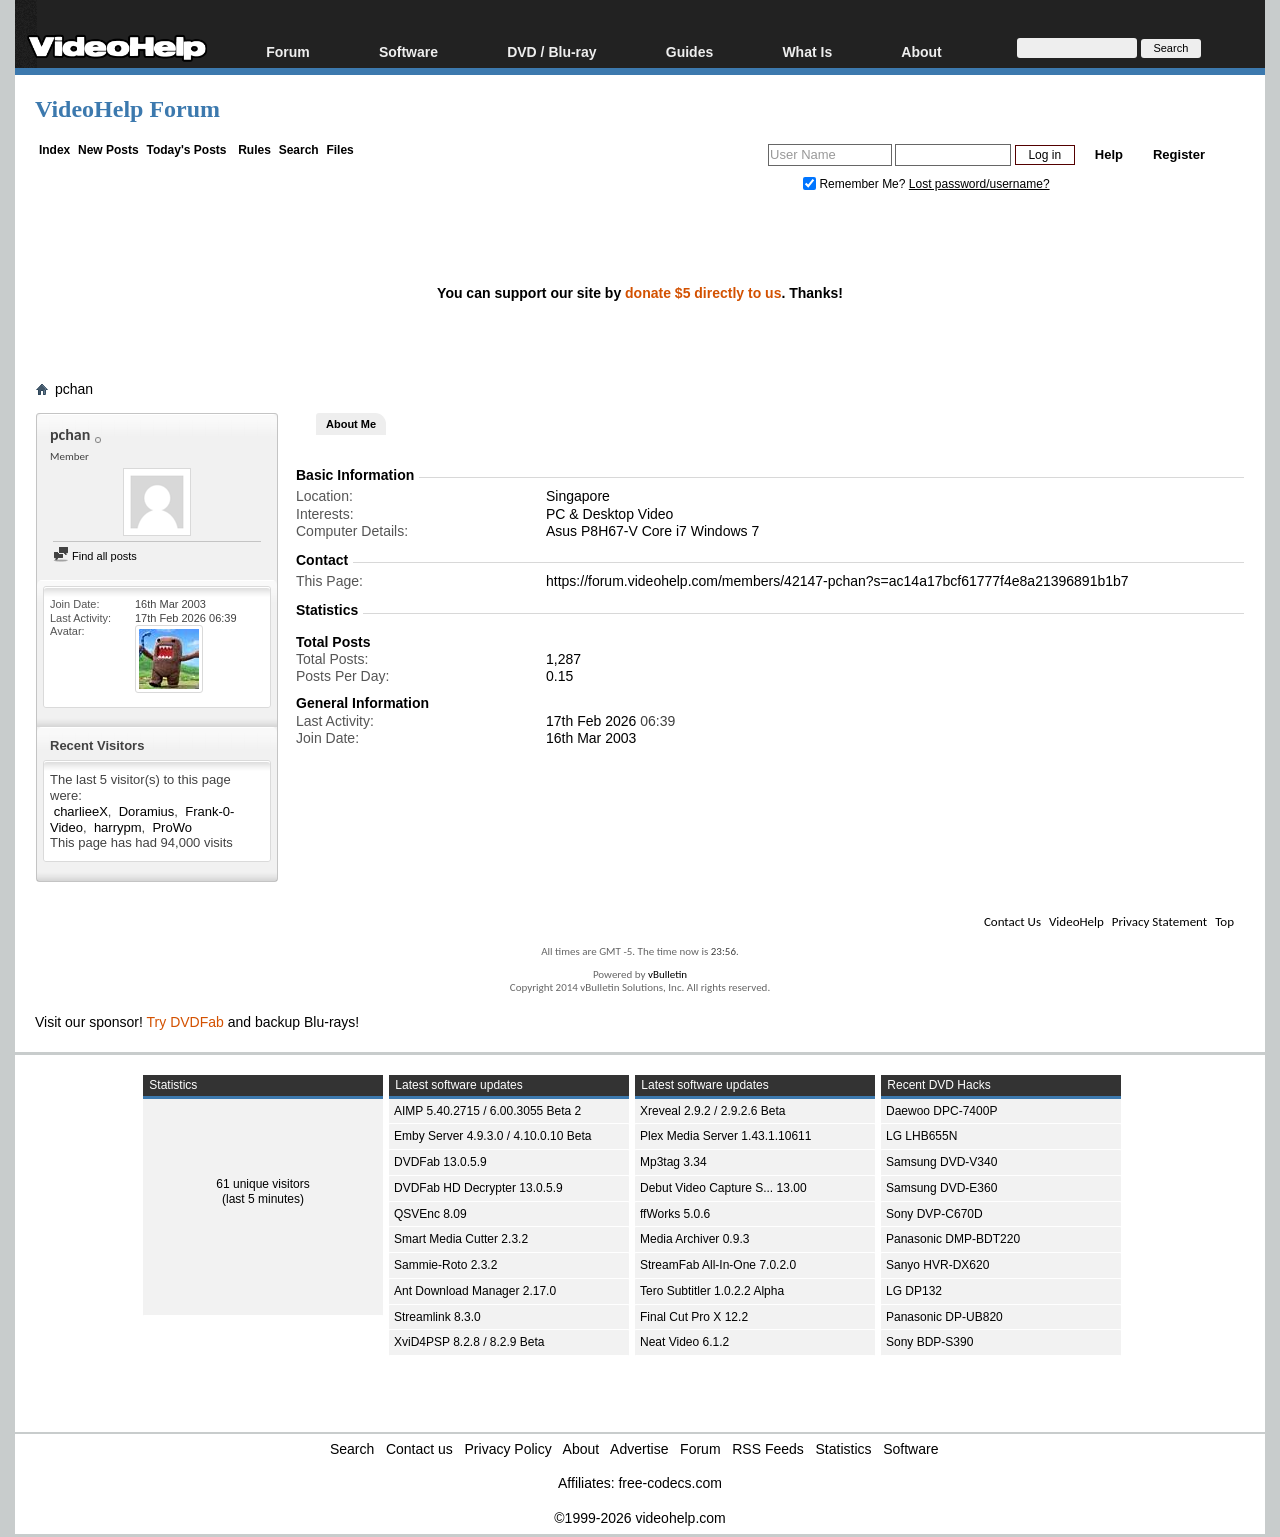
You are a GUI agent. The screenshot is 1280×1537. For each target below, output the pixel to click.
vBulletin (667, 974)
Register (1179, 154)
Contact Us (1012, 921)
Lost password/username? (979, 184)
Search (299, 150)
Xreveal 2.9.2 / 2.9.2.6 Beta (712, 1111)
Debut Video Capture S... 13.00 (723, 1188)
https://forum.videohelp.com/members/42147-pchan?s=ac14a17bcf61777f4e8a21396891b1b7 (837, 581)
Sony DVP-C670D (934, 1214)
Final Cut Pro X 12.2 (694, 1317)
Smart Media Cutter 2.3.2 (461, 1239)
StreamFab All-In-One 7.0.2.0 (718, 1265)
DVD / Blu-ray (551, 51)
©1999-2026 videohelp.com (639, 1518)
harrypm (118, 827)
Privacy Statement (1159, 921)
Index (54, 150)
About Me (351, 424)
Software (408, 51)
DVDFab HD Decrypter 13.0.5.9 (478, 1188)
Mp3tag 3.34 (673, 1162)
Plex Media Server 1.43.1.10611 (725, 1136)
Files (339, 150)
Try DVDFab (185, 1022)
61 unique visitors (262, 1184)
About (921, 51)
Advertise (639, 1449)
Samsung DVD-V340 (941, 1162)
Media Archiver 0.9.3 (694, 1239)
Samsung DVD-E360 (941, 1188)
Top (1224, 921)
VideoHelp (1076, 921)
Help (1109, 154)
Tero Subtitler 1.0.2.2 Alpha (712, 1291)
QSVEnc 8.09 (430, 1214)
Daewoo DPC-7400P (941, 1111)
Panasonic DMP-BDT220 (953, 1239)
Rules (254, 150)
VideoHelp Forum (127, 109)
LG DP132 (914, 1291)
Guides (689, 51)
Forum (288, 51)
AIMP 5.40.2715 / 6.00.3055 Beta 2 (487, 1111)
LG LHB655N (921, 1136)
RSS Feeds (768, 1449)
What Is (807, 51)
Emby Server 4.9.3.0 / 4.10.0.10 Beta (492, 1136)
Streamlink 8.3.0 (437, 1317)
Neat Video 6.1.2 (684, 1342)
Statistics (844, 1449)
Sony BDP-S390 (929, 1342)
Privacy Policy (508, 1449)
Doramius (147, 811)
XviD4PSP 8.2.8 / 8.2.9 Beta (469, 1342)
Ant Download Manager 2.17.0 (475, 1291)
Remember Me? (856, 184)
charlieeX (81, 811)
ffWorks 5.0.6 (675, 1214)
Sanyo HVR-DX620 (937, 1265)
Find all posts (95, 556)
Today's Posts (186, 150)
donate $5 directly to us (703, 293)
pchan (74, 389)
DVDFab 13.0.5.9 (440, 1162)
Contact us (419, 1449)
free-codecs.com (669, 1483)
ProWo (172, 827)
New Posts (108, 150)
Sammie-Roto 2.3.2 (445, 1265)
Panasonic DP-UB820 (944, 1317)
